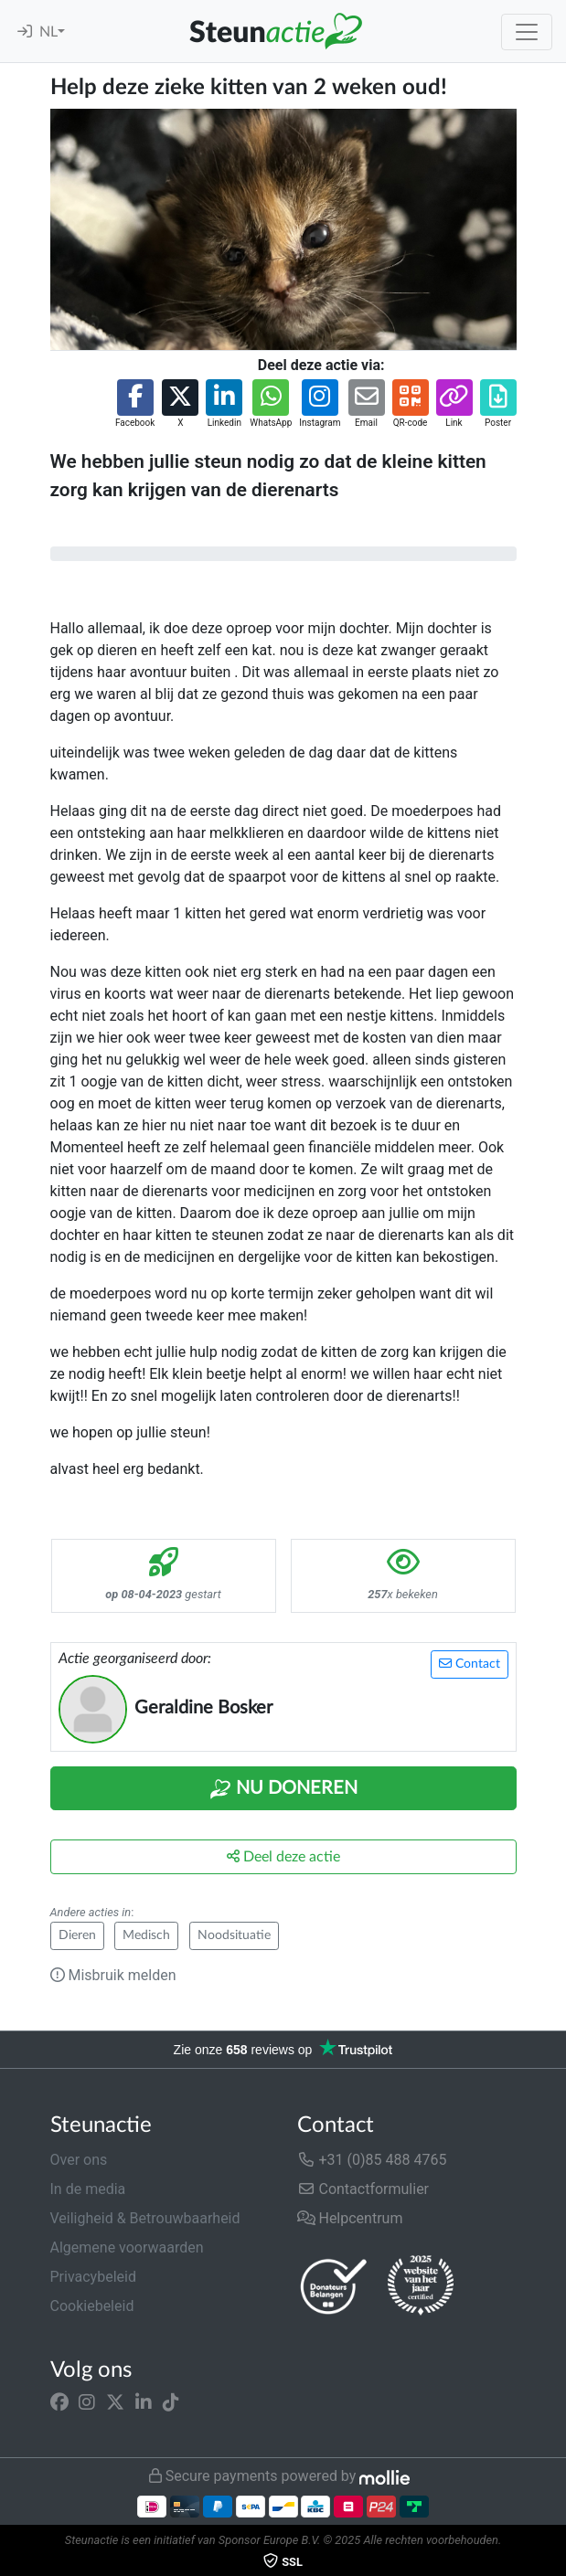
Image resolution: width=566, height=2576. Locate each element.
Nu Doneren (283, 1789)
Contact (469, 1663)
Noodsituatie (234, 1935)
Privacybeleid (93, 2276)
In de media (88, 2189)
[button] (135, 404)
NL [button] (48, 32)
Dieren (77, 1935)
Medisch (146, 1935)
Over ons (79, 2159)
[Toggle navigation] (526, 32)
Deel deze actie (283, 1856)
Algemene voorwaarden (127, 2247)
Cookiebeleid (92, 2306)
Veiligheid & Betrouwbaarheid (145, 2218)
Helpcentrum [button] (350, 2218)
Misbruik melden (113, 1975)
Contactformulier (363, 2189)
